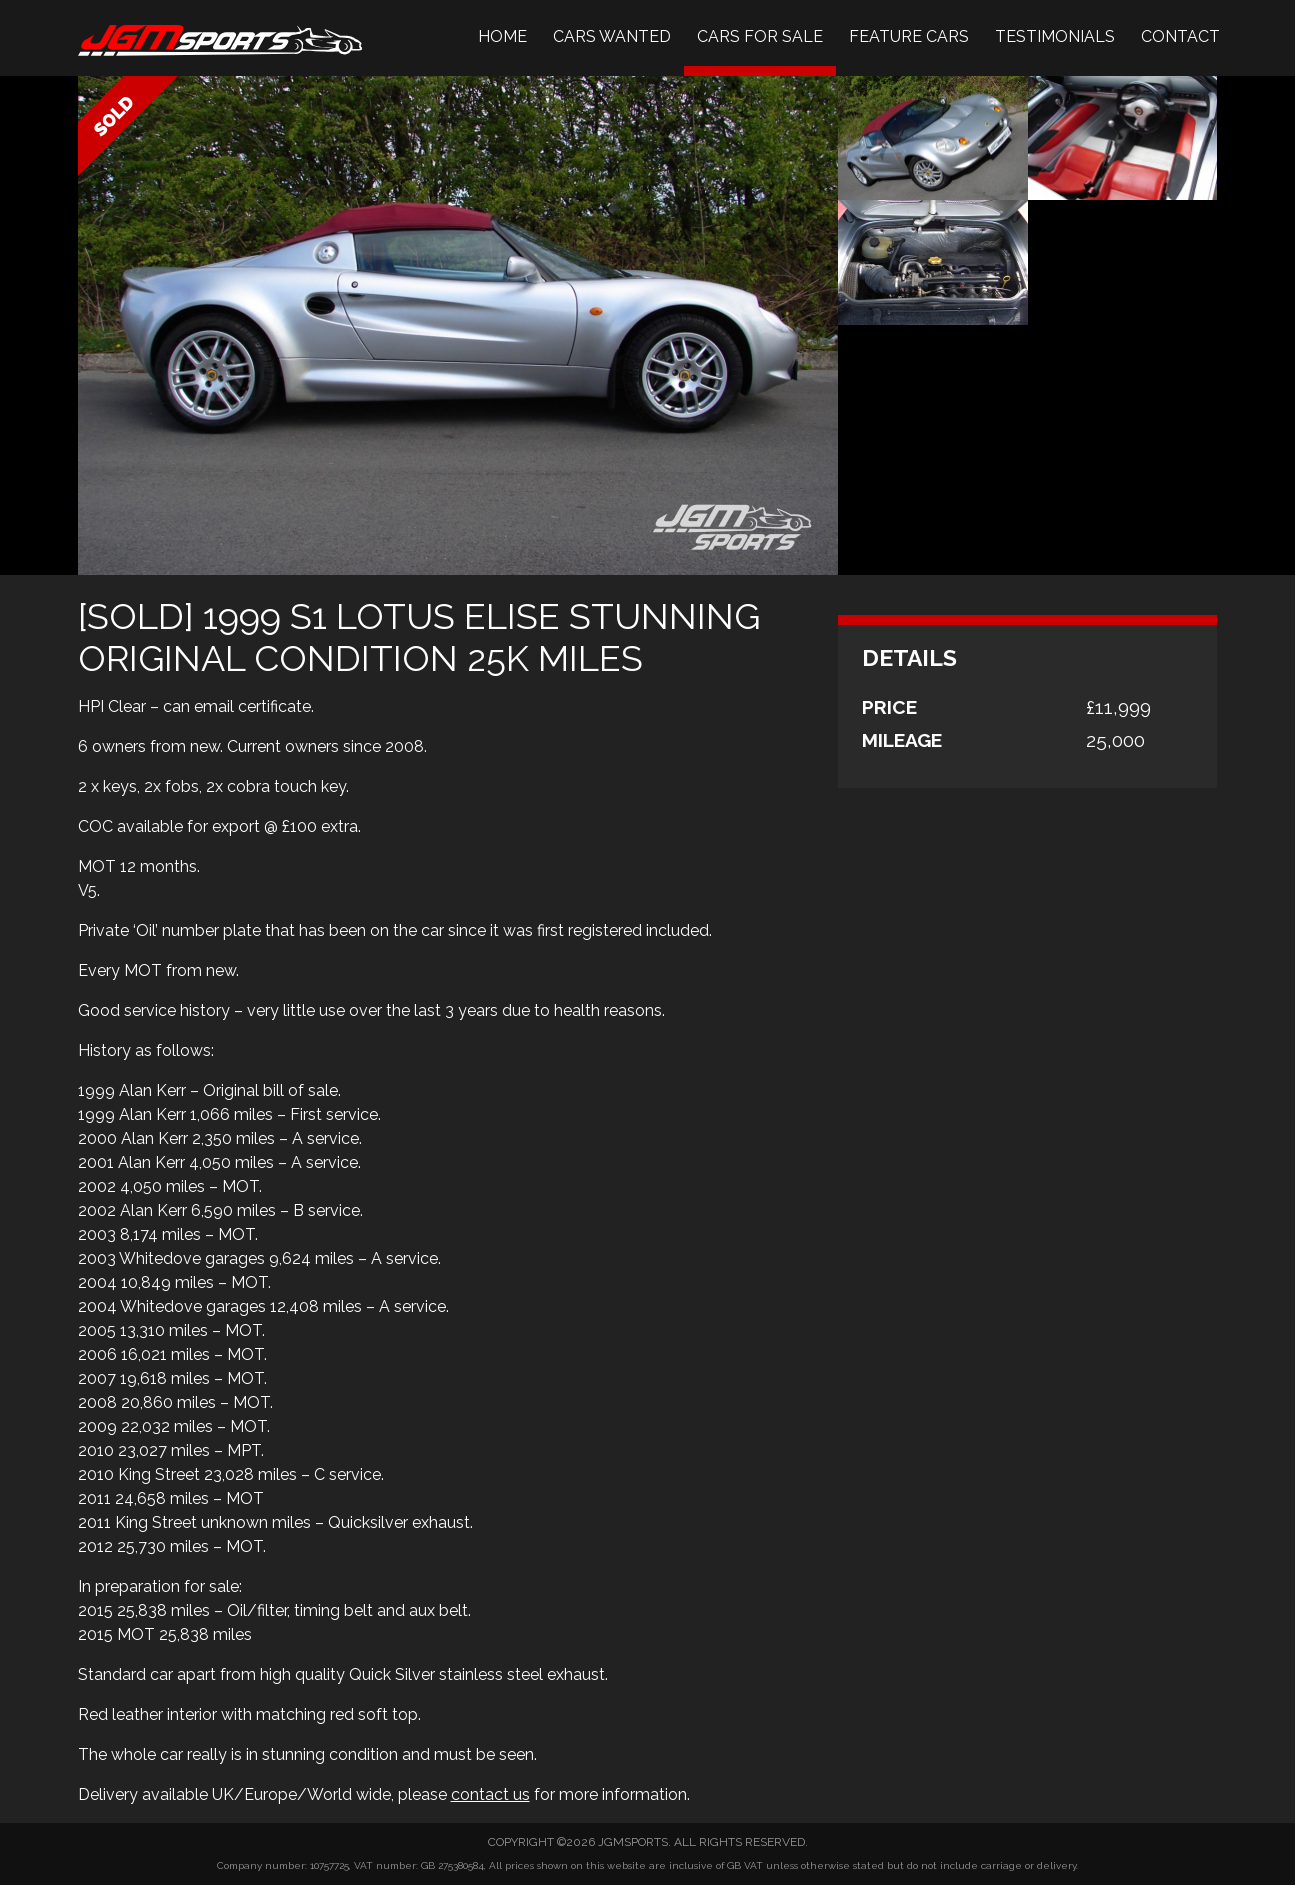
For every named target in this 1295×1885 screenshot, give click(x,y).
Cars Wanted (612, 36)
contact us (490, 1794)
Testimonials (1055, 36)
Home (502, 36)
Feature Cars (909, 36)
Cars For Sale (760, 36)
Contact (1180, 36)
